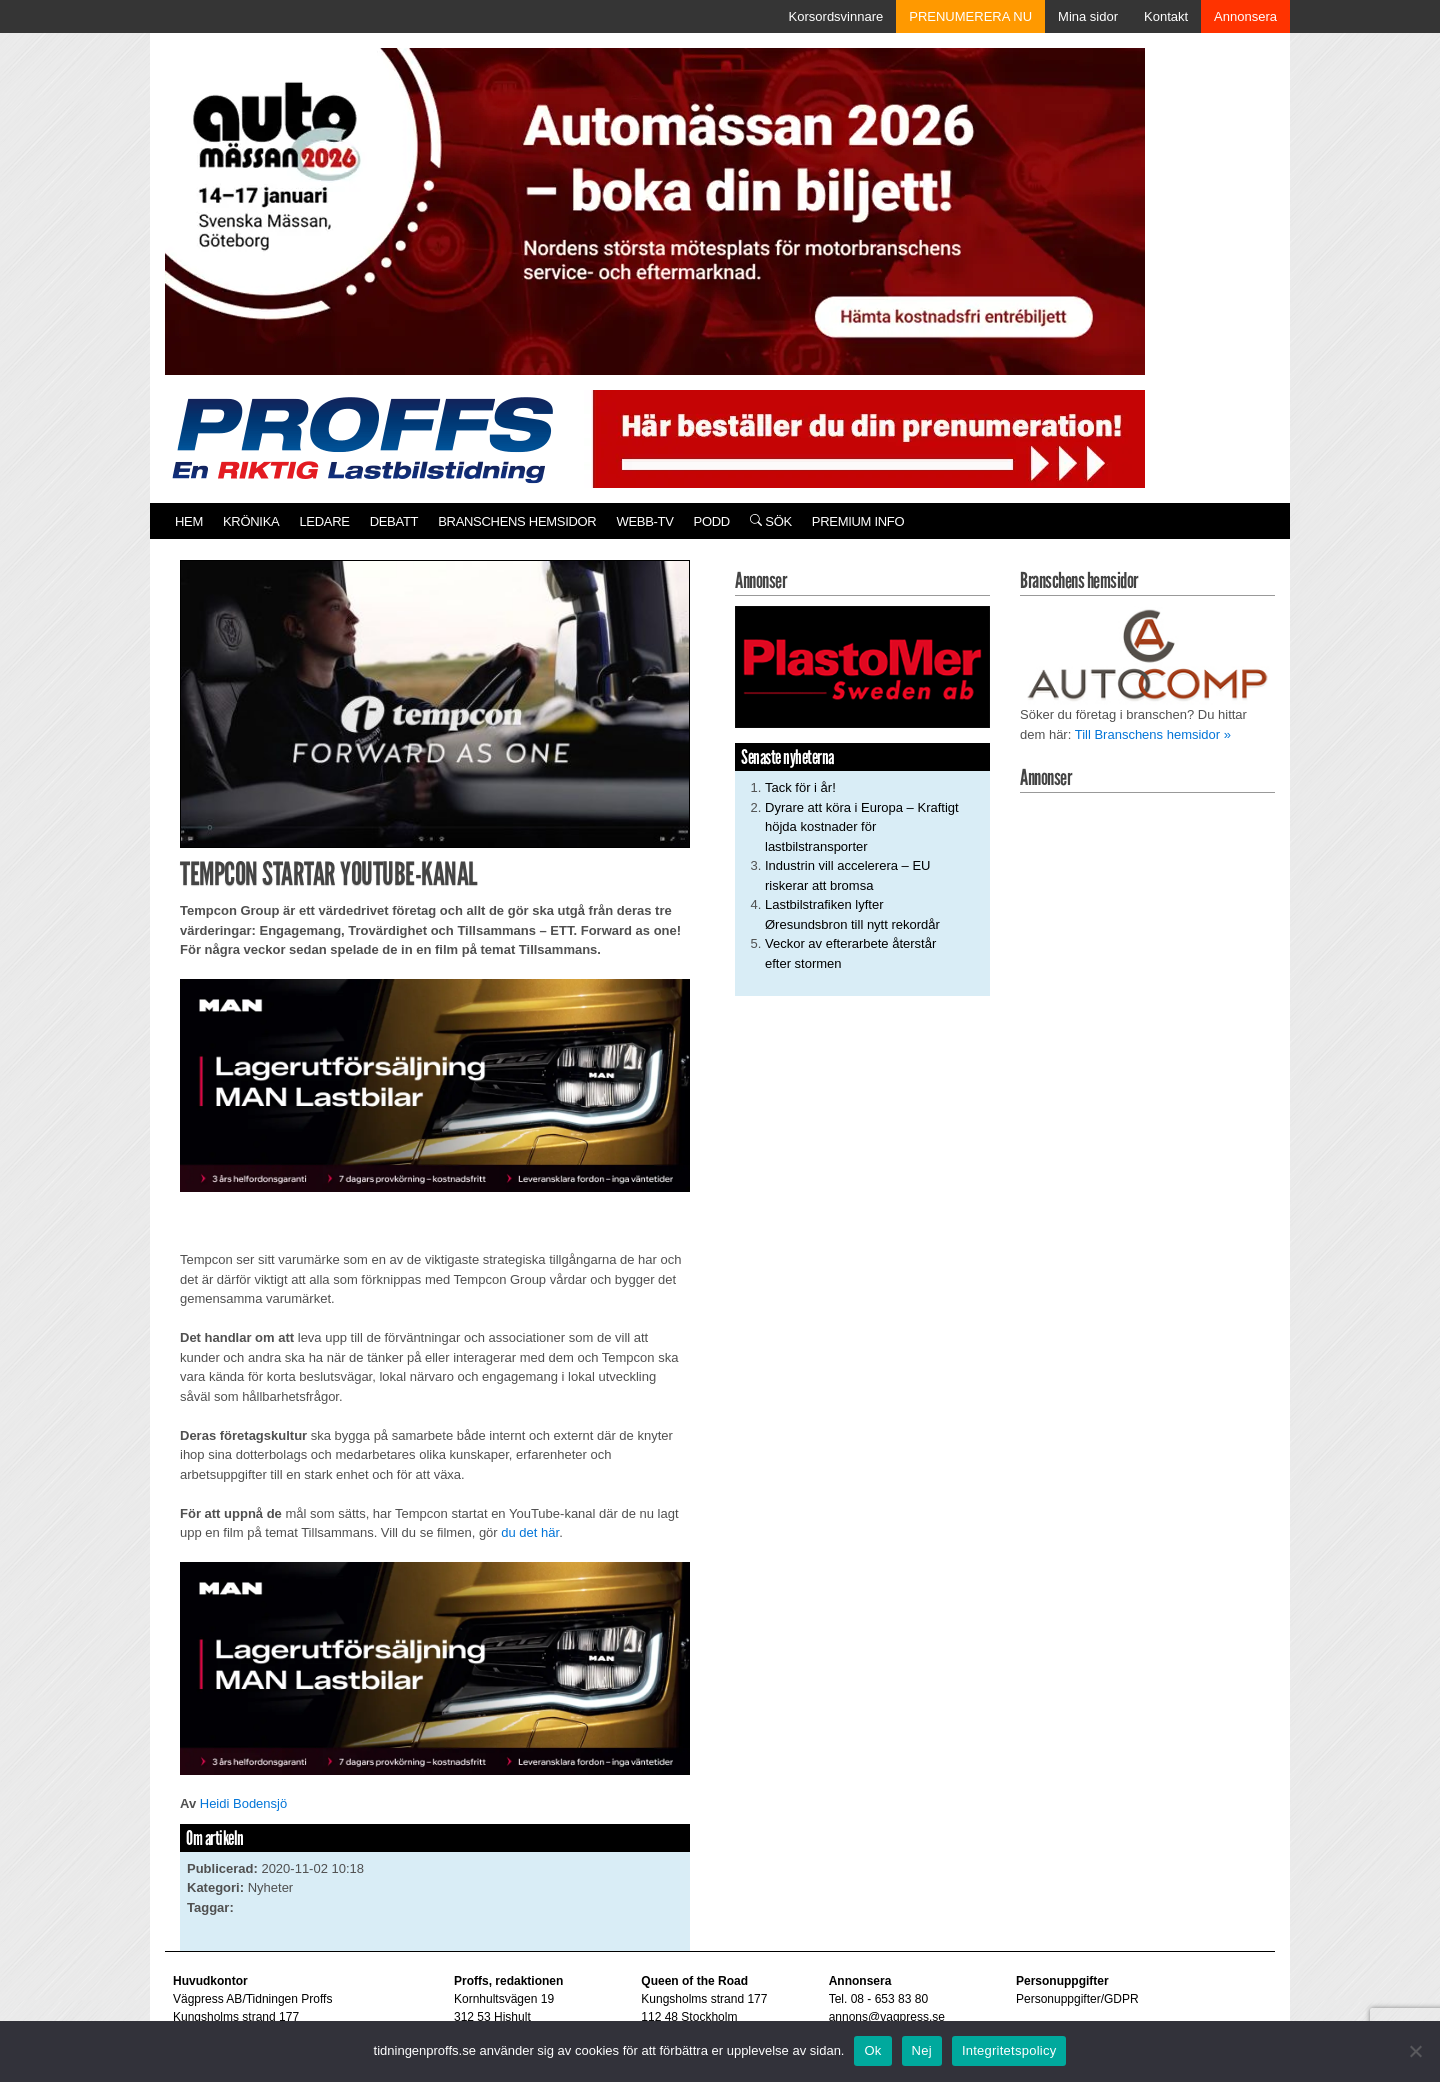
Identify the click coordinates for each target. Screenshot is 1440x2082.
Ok (872, 2050)
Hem (189, 521)
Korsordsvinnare (836, 16)
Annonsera (1245, 16)
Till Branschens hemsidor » (1153, 734)
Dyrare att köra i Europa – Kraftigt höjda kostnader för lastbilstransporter (862, 827)
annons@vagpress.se (887, 2017)
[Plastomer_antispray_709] (862, 666)
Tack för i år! (800, 787)
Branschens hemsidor (517, 521)
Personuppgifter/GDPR (1077, 1999)
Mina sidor (1088, 16)
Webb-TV (644, 521)
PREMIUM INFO (858, 521)
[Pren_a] (864, 437)
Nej (922, 2050)
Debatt (394, 521)
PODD (712, 521)
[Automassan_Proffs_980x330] (655, 209)
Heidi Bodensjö (243, 1803)
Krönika (251, 521)
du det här (528, 1532)
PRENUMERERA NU (970, 16)
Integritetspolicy (1009, 2050)
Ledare (324, 521)
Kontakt (1166, 16)
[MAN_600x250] (435, 1084)
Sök (771, 521)
